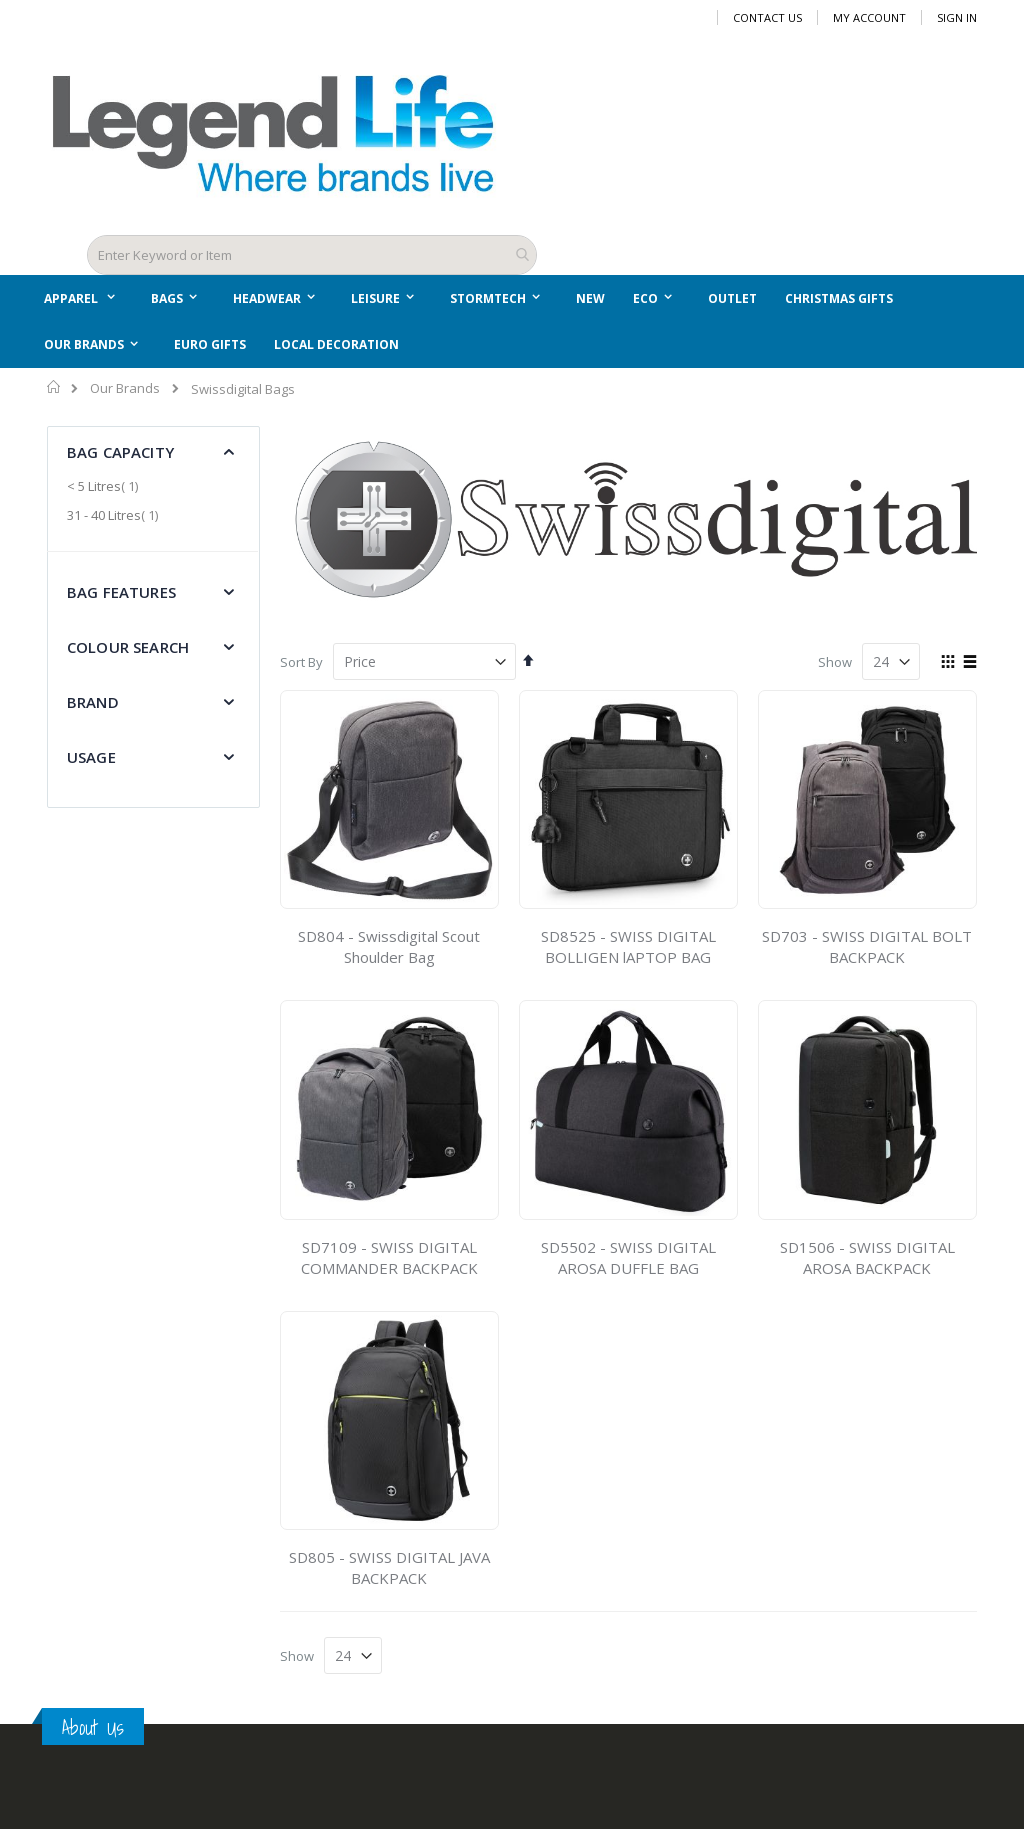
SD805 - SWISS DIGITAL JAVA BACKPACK (389, 1567)
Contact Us (767, 17)
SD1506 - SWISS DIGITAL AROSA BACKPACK (867, 1257)
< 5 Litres (105, 486)
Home (54, 387)
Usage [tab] (91, 757)
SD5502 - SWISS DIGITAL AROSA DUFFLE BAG (628, 1257)
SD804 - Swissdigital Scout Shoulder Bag (389, 946)
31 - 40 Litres (115, 515)
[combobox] (312, 255)
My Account (869, 17)
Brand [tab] (93, 702)
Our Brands (125, 388)
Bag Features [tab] (121, 592)
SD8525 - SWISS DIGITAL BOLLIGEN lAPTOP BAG (628, 946)
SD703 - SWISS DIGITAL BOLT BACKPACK (867, 946)
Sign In (957, 17)
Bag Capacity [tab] (120, 452)
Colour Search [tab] (128, 647)
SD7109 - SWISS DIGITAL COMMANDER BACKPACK (389, 1257)
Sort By (301, 662)
